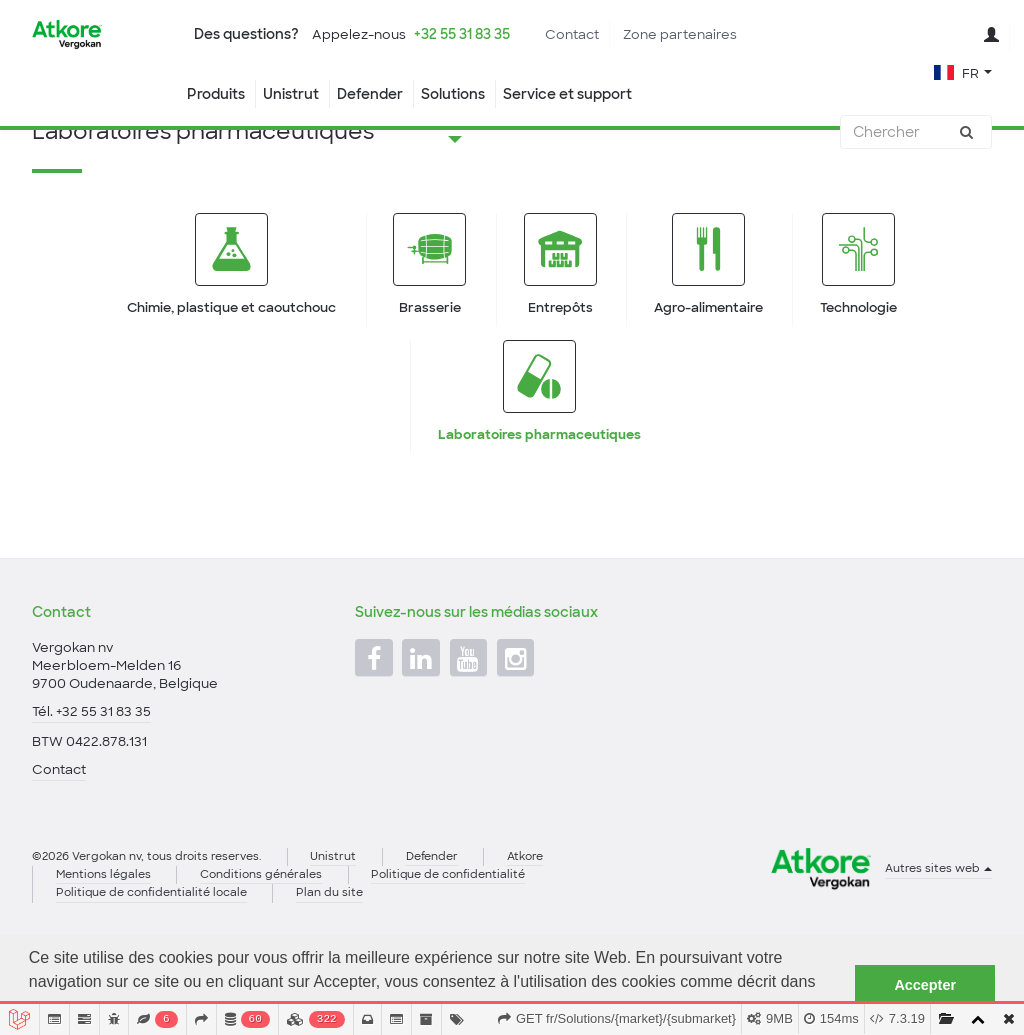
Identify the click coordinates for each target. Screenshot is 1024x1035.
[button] (963, 71)
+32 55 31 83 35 (462, 34)
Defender (370, 94)
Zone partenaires (680, 34)
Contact (572, 34)
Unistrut (291, 94)
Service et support (567, 94)
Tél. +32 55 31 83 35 (91, 782)
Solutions (453, 94)
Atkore (525, 927)
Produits (216, 94)
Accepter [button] (925, 985)
